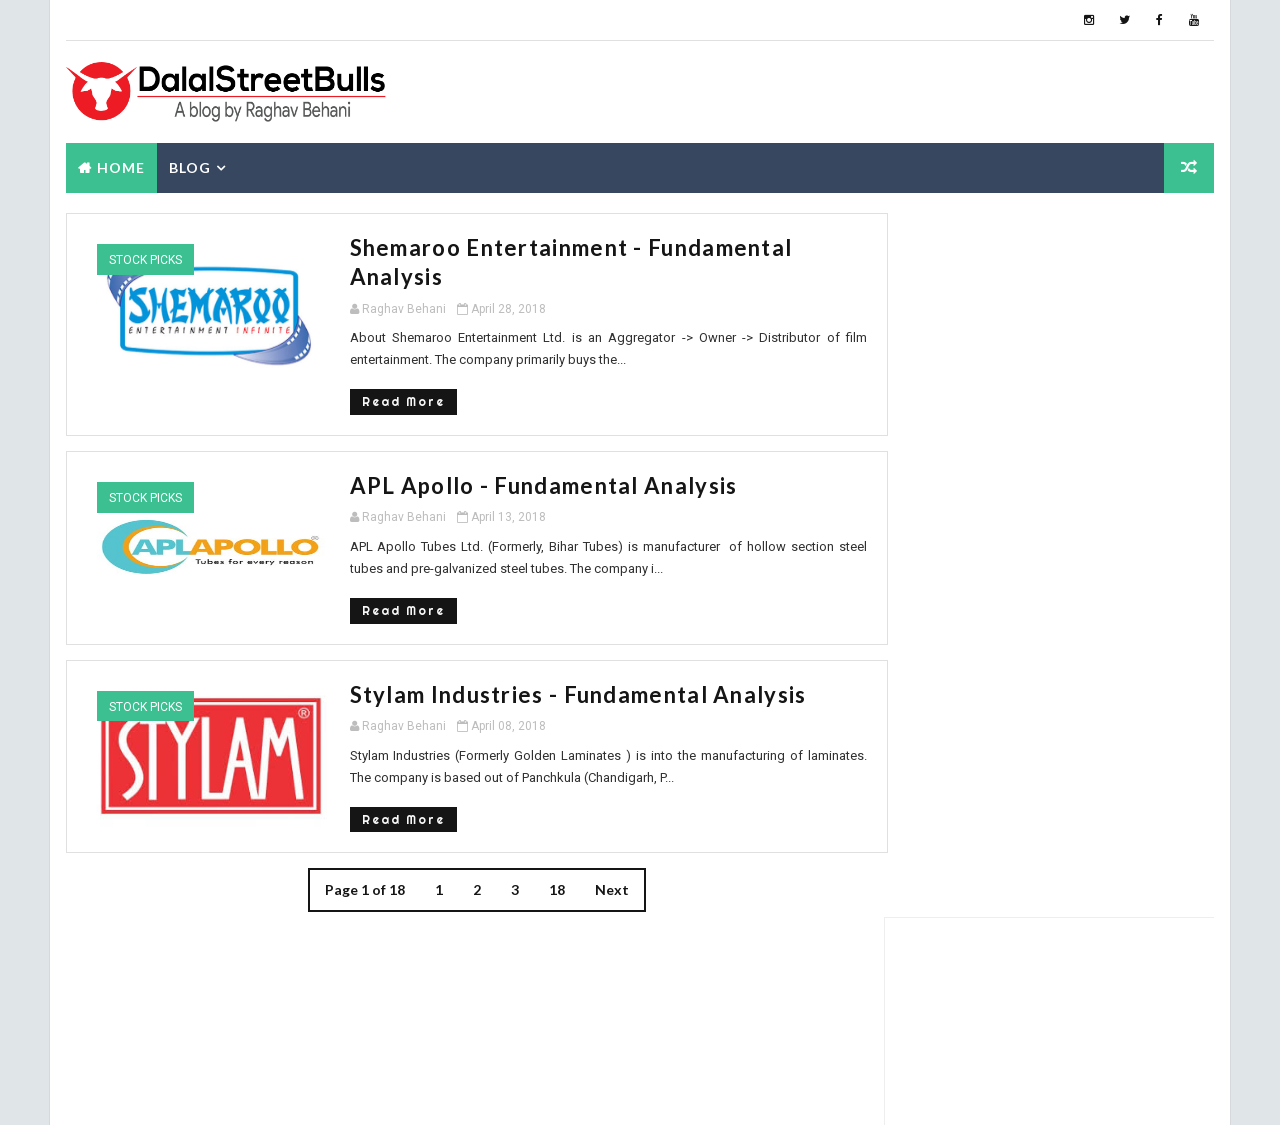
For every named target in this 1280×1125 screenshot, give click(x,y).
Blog (189, 166)
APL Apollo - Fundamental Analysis (475, 455)
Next (591, 859)
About (1050, 574)
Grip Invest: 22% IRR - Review (1074, 610)
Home (120, 166)
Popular (940, 574)
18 (536, 859)
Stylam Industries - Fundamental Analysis (509, 663)
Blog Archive (1160, 578)
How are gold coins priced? (1063, 853)
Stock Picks (144, 259)
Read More (334, 371)
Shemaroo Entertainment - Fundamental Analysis (552, 246)
